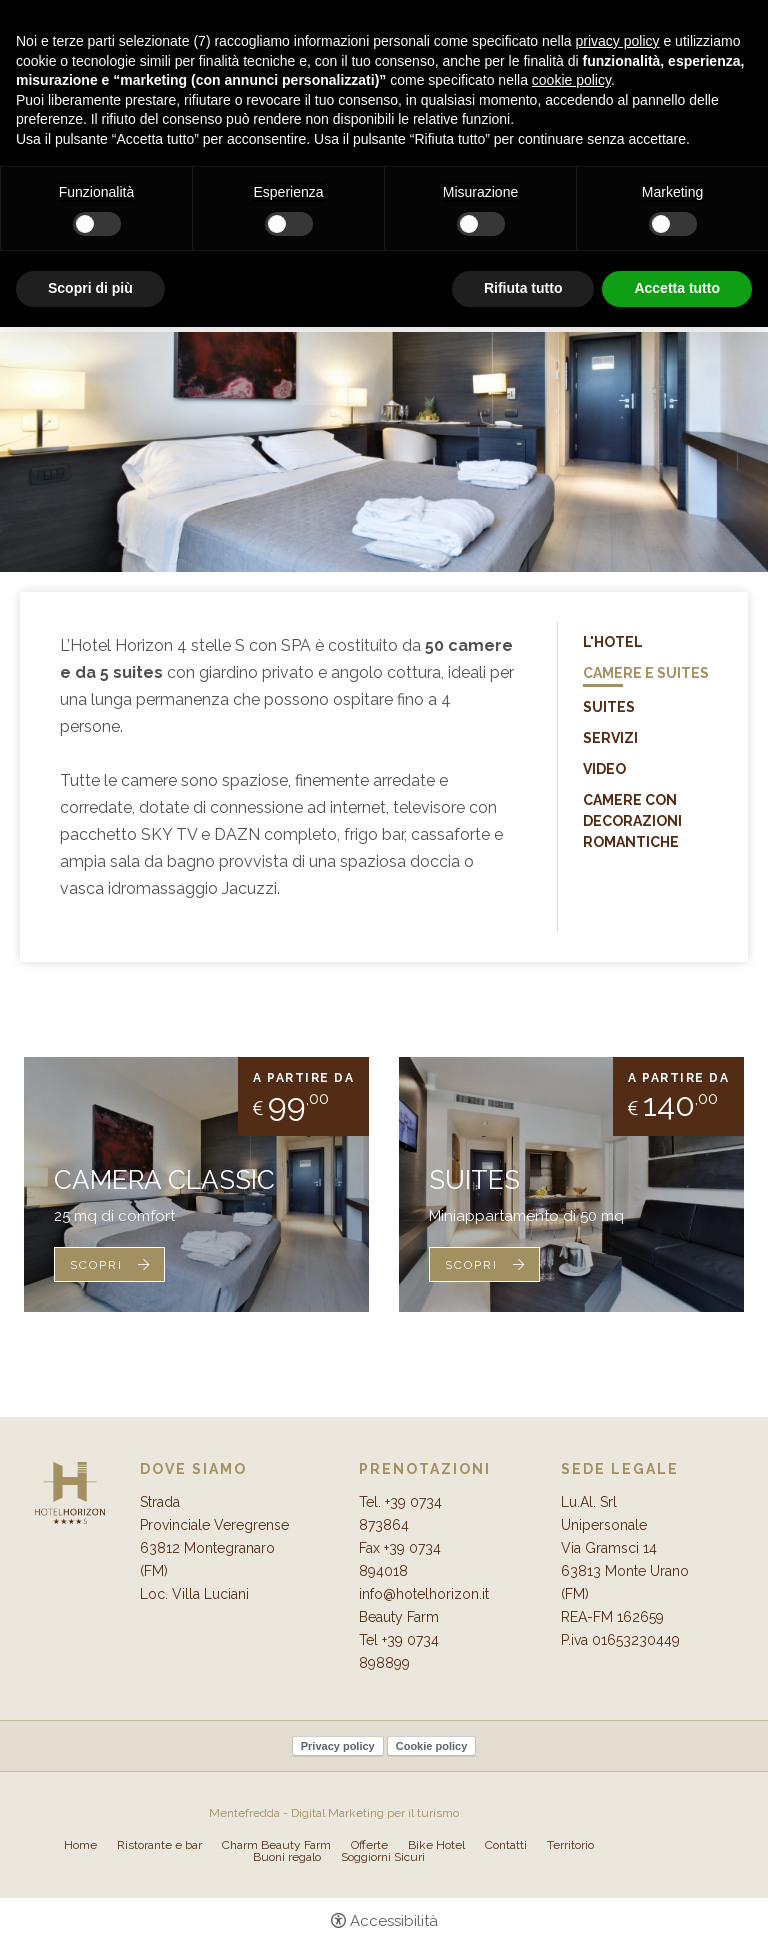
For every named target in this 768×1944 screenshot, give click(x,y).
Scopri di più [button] (90, 288)
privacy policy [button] (618, 41)
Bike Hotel (436, 1845)
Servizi (610, 738)
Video (604, 769)
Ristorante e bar (159, 1845)
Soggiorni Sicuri (383, 1857)
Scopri (96, 1265)
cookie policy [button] (571, 80)
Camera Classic (164, 1180)
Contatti (506, 1845)
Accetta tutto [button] (677, 288)
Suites (609, 707)
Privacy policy (338, 1746)
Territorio (570, 1845)
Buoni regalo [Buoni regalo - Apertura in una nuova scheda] (287, 1857)
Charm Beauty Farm (276, 1845)
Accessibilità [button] (394, 1921)
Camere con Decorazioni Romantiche (632, 821)
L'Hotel (613, 642)
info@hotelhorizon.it (424, 1594)
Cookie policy (432, 1746)
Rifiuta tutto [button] (523, 288)
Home (80, 1845)
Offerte (369, 1845)
